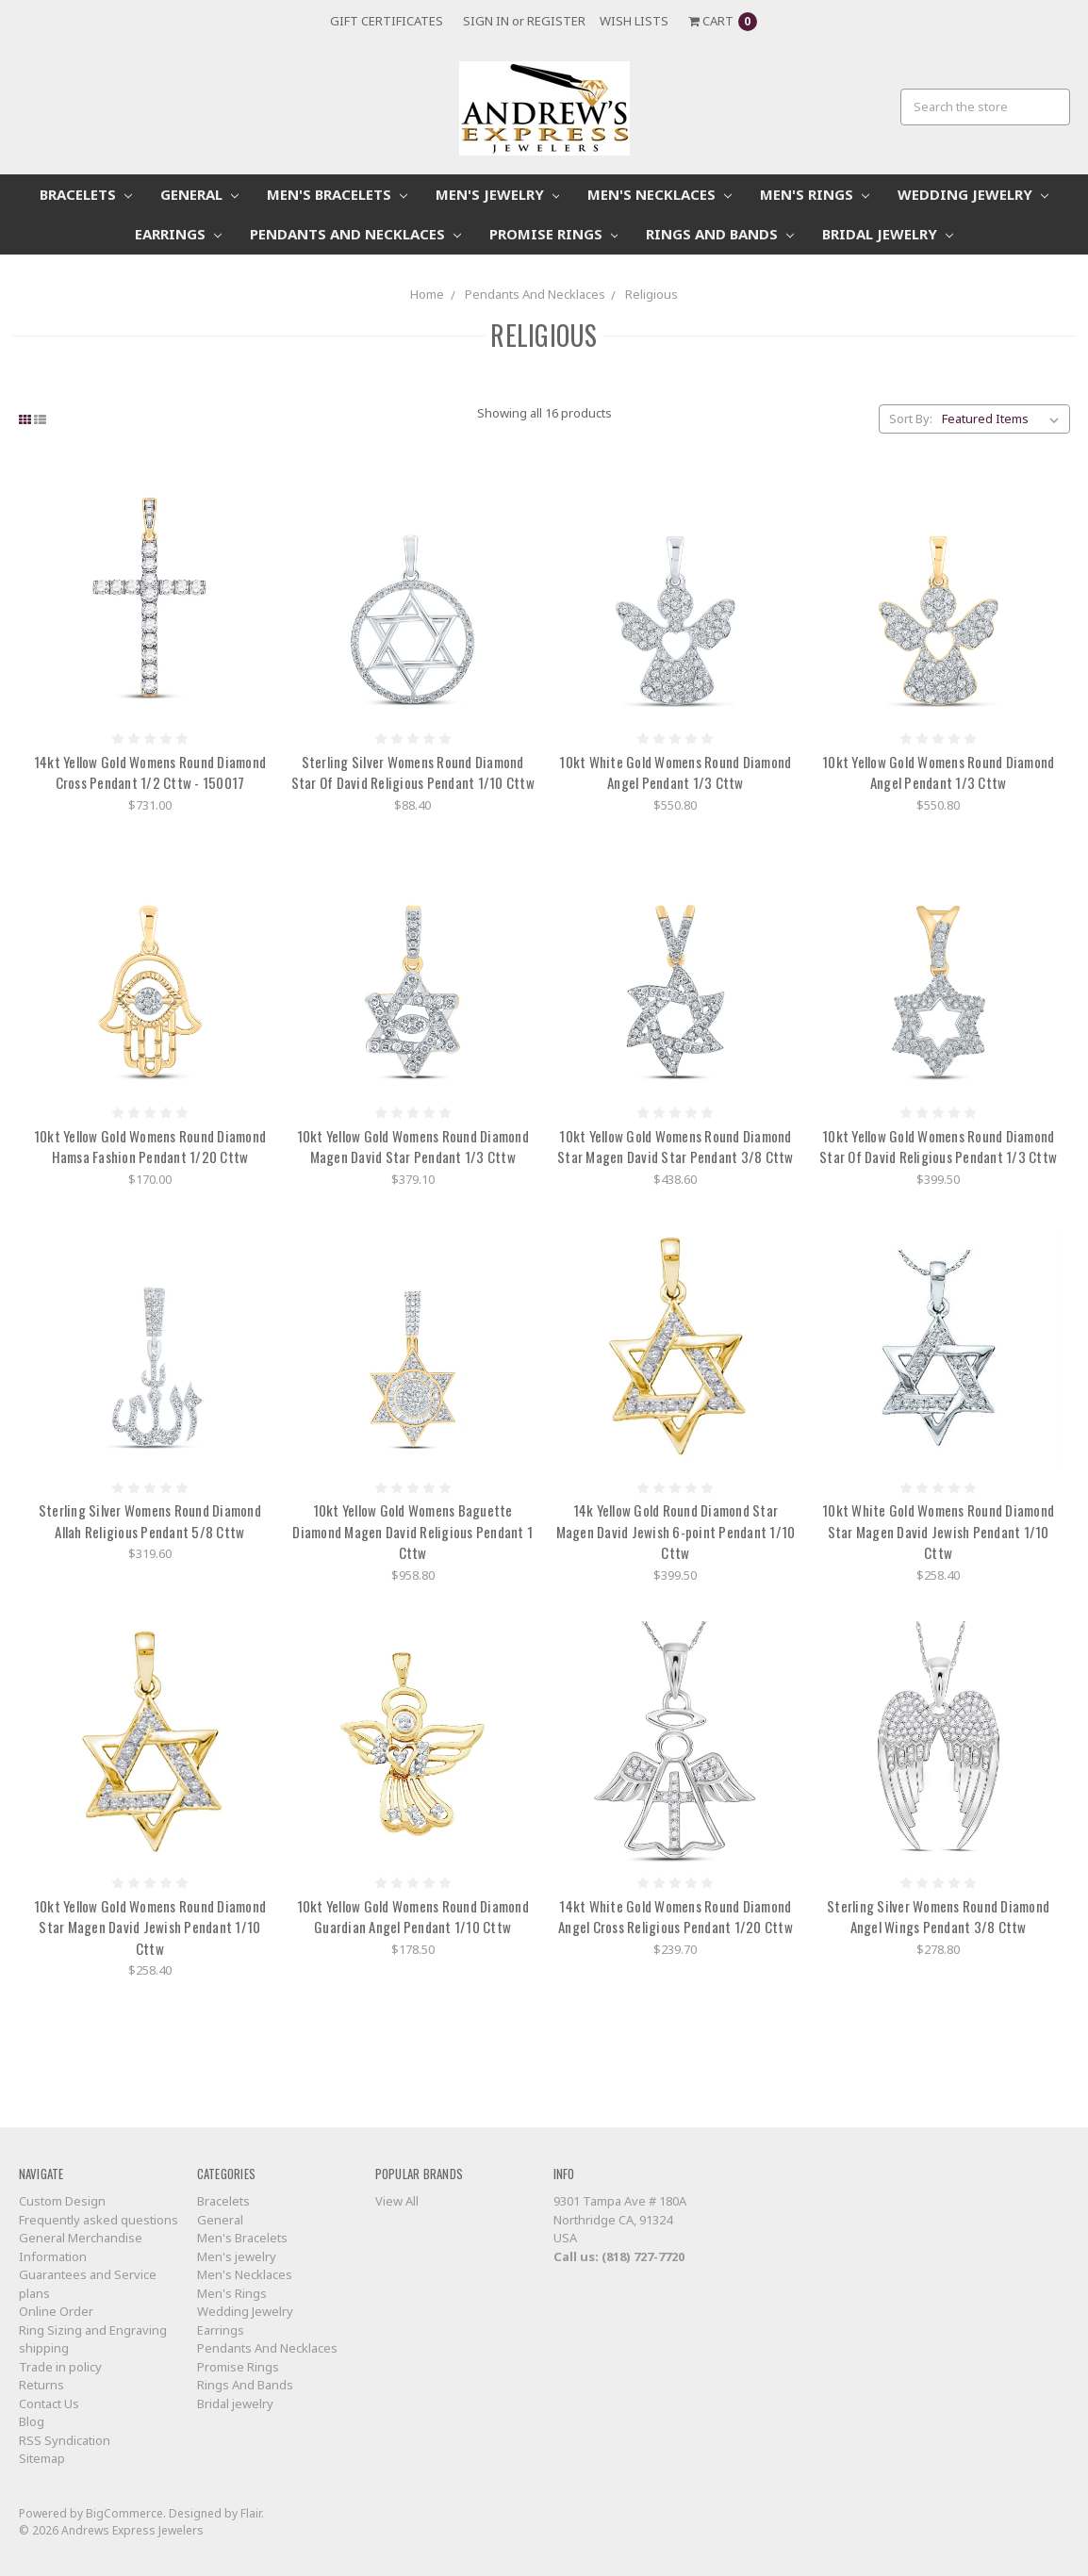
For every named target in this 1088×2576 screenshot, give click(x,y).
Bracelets (86, 194)
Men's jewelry (498, 194)
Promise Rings (553, 233)
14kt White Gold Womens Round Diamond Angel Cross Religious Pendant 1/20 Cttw (675, 1916)
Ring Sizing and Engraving (93, 2330)
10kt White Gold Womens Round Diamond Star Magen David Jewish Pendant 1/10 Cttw (938, 1531)
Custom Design (62, 2200)
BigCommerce (124, 2513)
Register (556, 20)
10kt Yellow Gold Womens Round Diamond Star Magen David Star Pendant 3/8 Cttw (675, 1146)
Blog (31, 2421)
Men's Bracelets (337, 194)
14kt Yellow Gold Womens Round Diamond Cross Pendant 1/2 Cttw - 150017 (150, 772)
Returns (41, 2384)
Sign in (486, 20)
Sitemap (42, 2458)
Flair (250, 2513)
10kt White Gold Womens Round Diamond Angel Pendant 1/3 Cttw (675, 772)
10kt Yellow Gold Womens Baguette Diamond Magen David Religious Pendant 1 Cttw (412, 1531)
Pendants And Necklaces (355, 233)
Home (427, 294)
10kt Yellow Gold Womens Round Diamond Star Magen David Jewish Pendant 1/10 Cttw (150, 1927)
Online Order (56, 2311)
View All (397, 2200)
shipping (44, 2347)
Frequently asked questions (98, 2219)
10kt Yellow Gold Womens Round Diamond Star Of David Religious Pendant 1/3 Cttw (938, 1146)
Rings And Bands (720, 233)
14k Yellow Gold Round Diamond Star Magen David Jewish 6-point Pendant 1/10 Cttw (676, 1531)
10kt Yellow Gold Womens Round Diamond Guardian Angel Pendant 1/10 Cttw (413, 1916)
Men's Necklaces (659, 194)
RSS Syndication (64, 2440)
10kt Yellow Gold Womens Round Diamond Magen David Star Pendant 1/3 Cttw (413, 1146)
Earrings (178, 233)
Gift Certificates (386, 20)
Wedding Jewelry (973, 194)
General (199, 194)
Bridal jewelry (887, 233)
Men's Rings (814, 194)
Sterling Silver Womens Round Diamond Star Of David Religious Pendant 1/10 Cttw (413, 772)
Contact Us (49, 2403)
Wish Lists (634, 20)
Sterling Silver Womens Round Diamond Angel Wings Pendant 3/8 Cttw (938, 1916)
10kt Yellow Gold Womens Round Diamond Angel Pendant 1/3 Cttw (938, 772)
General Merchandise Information (80, 2247)
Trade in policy (60, 2366)
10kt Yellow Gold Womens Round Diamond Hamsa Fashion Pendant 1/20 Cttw (150, 1146)
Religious (651, 294)
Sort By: (910, 418)
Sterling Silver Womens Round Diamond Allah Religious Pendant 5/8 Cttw (150, 1521)
